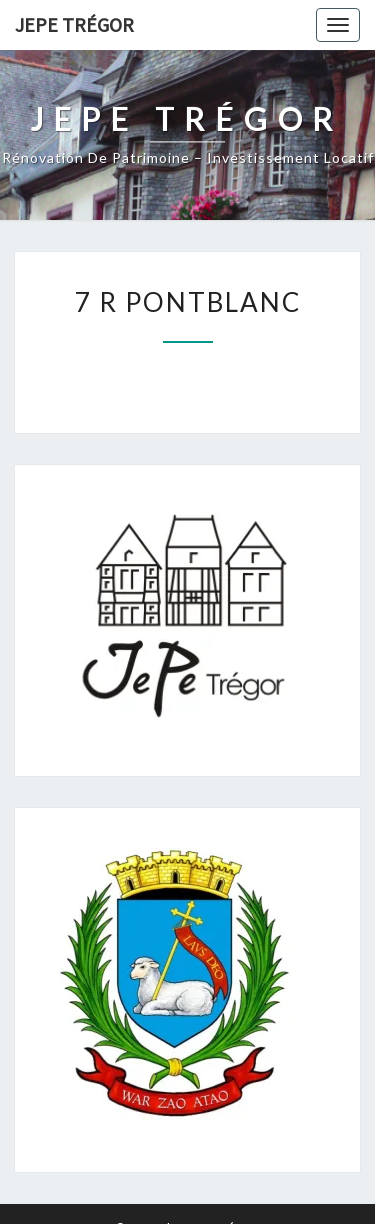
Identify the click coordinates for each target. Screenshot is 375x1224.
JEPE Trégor (74, 24)
